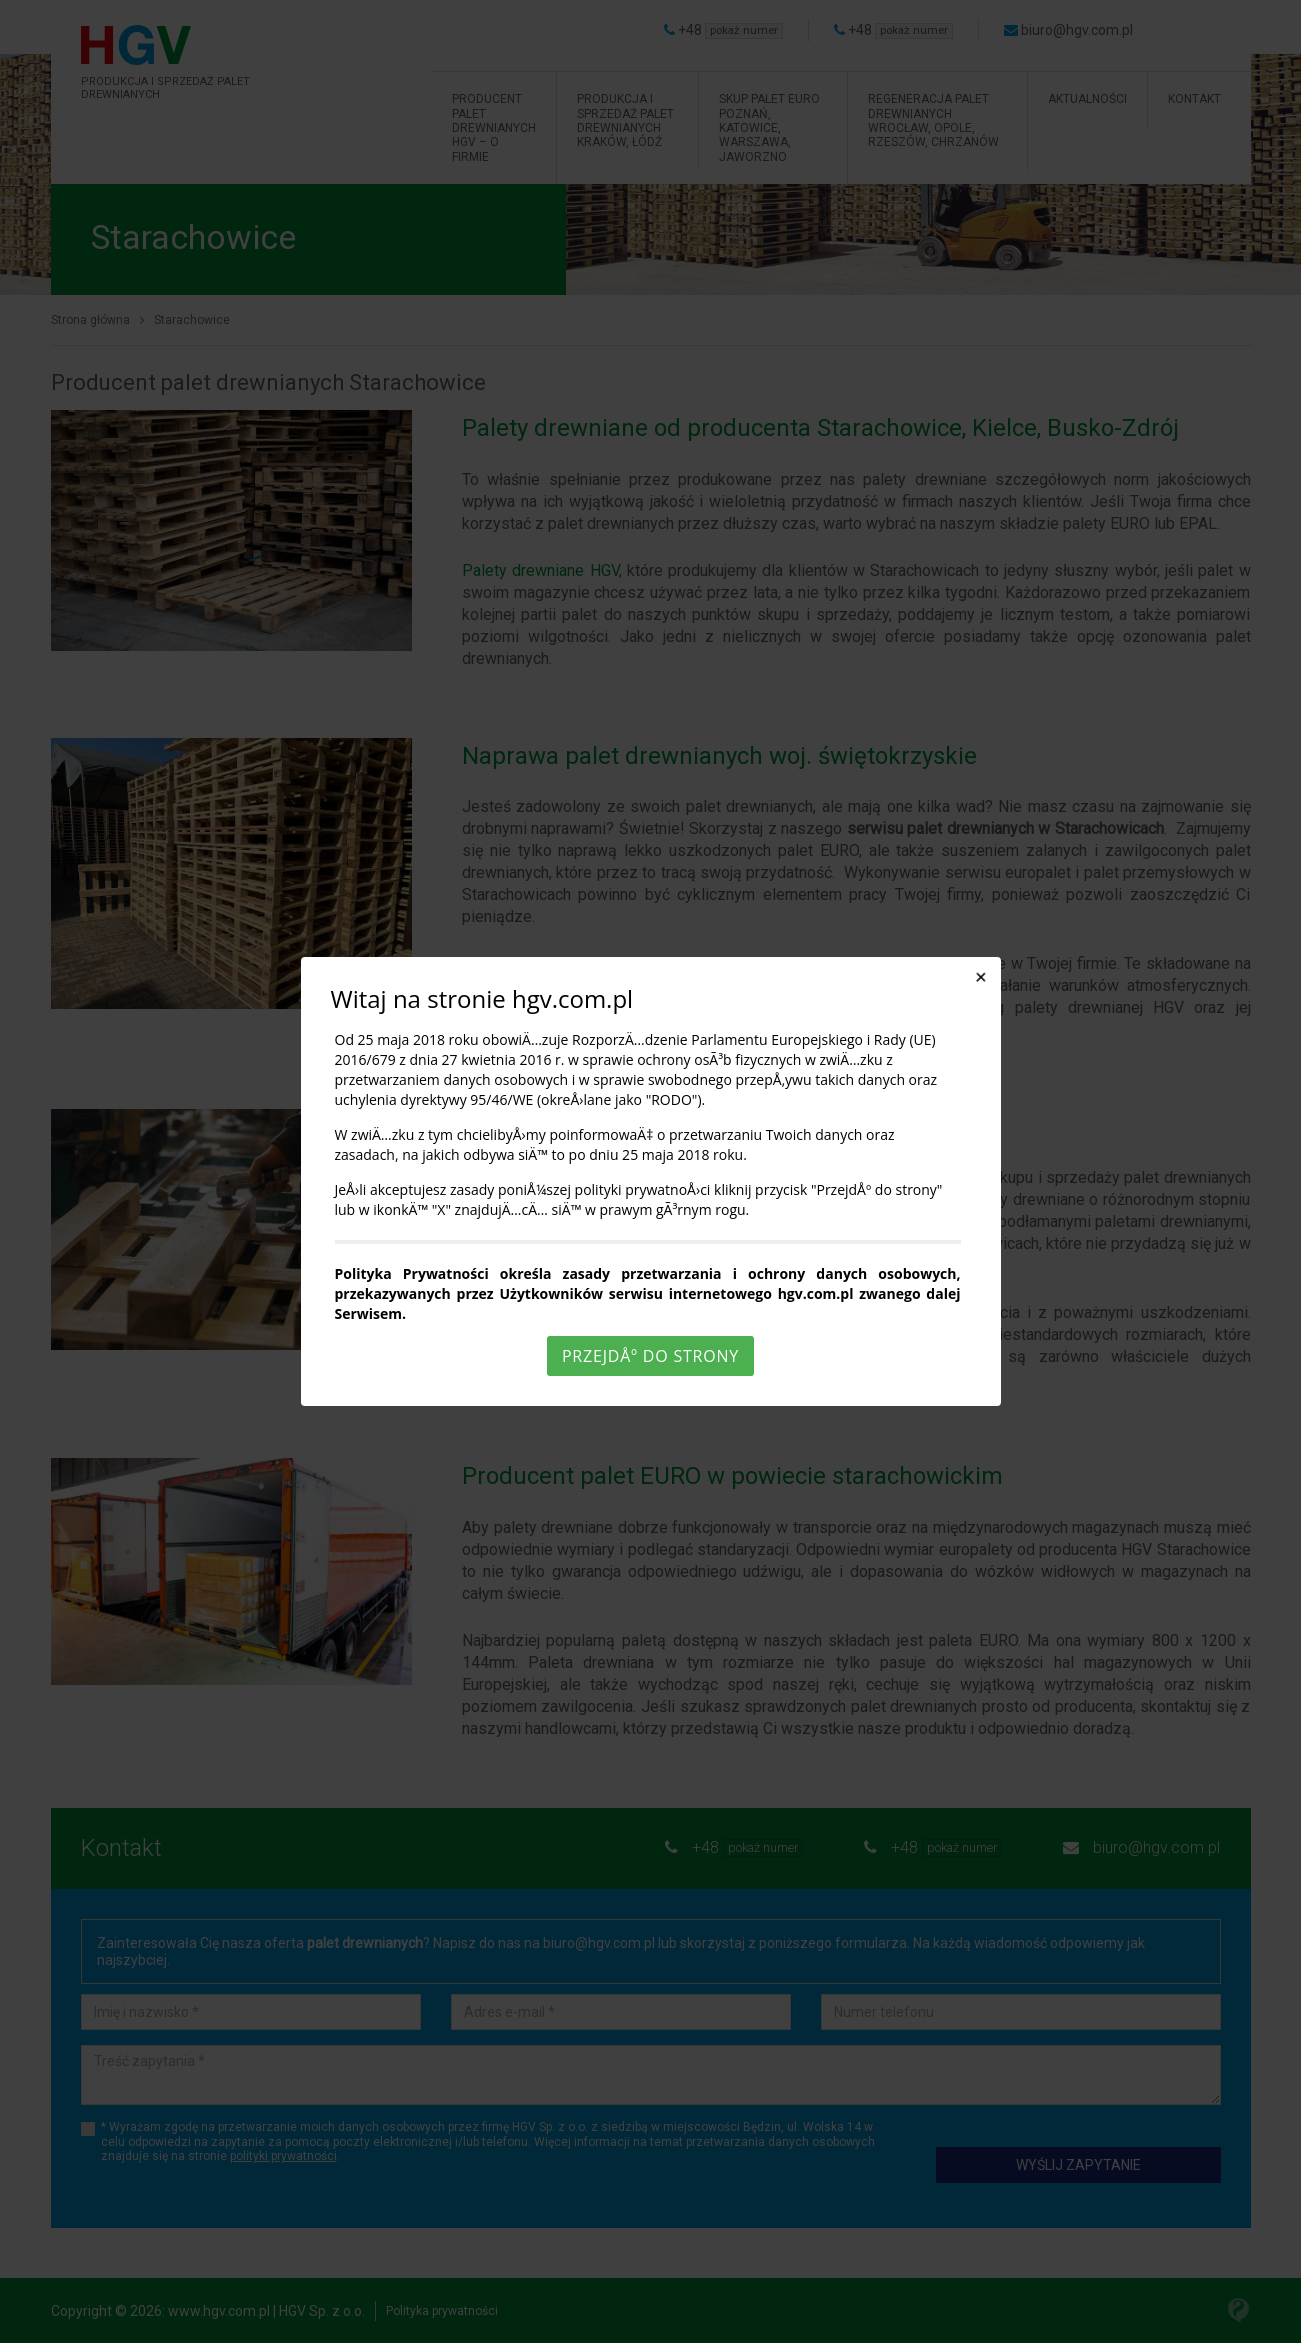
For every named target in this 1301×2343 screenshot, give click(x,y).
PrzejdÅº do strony (650, 1356)
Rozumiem (654, 2326)
